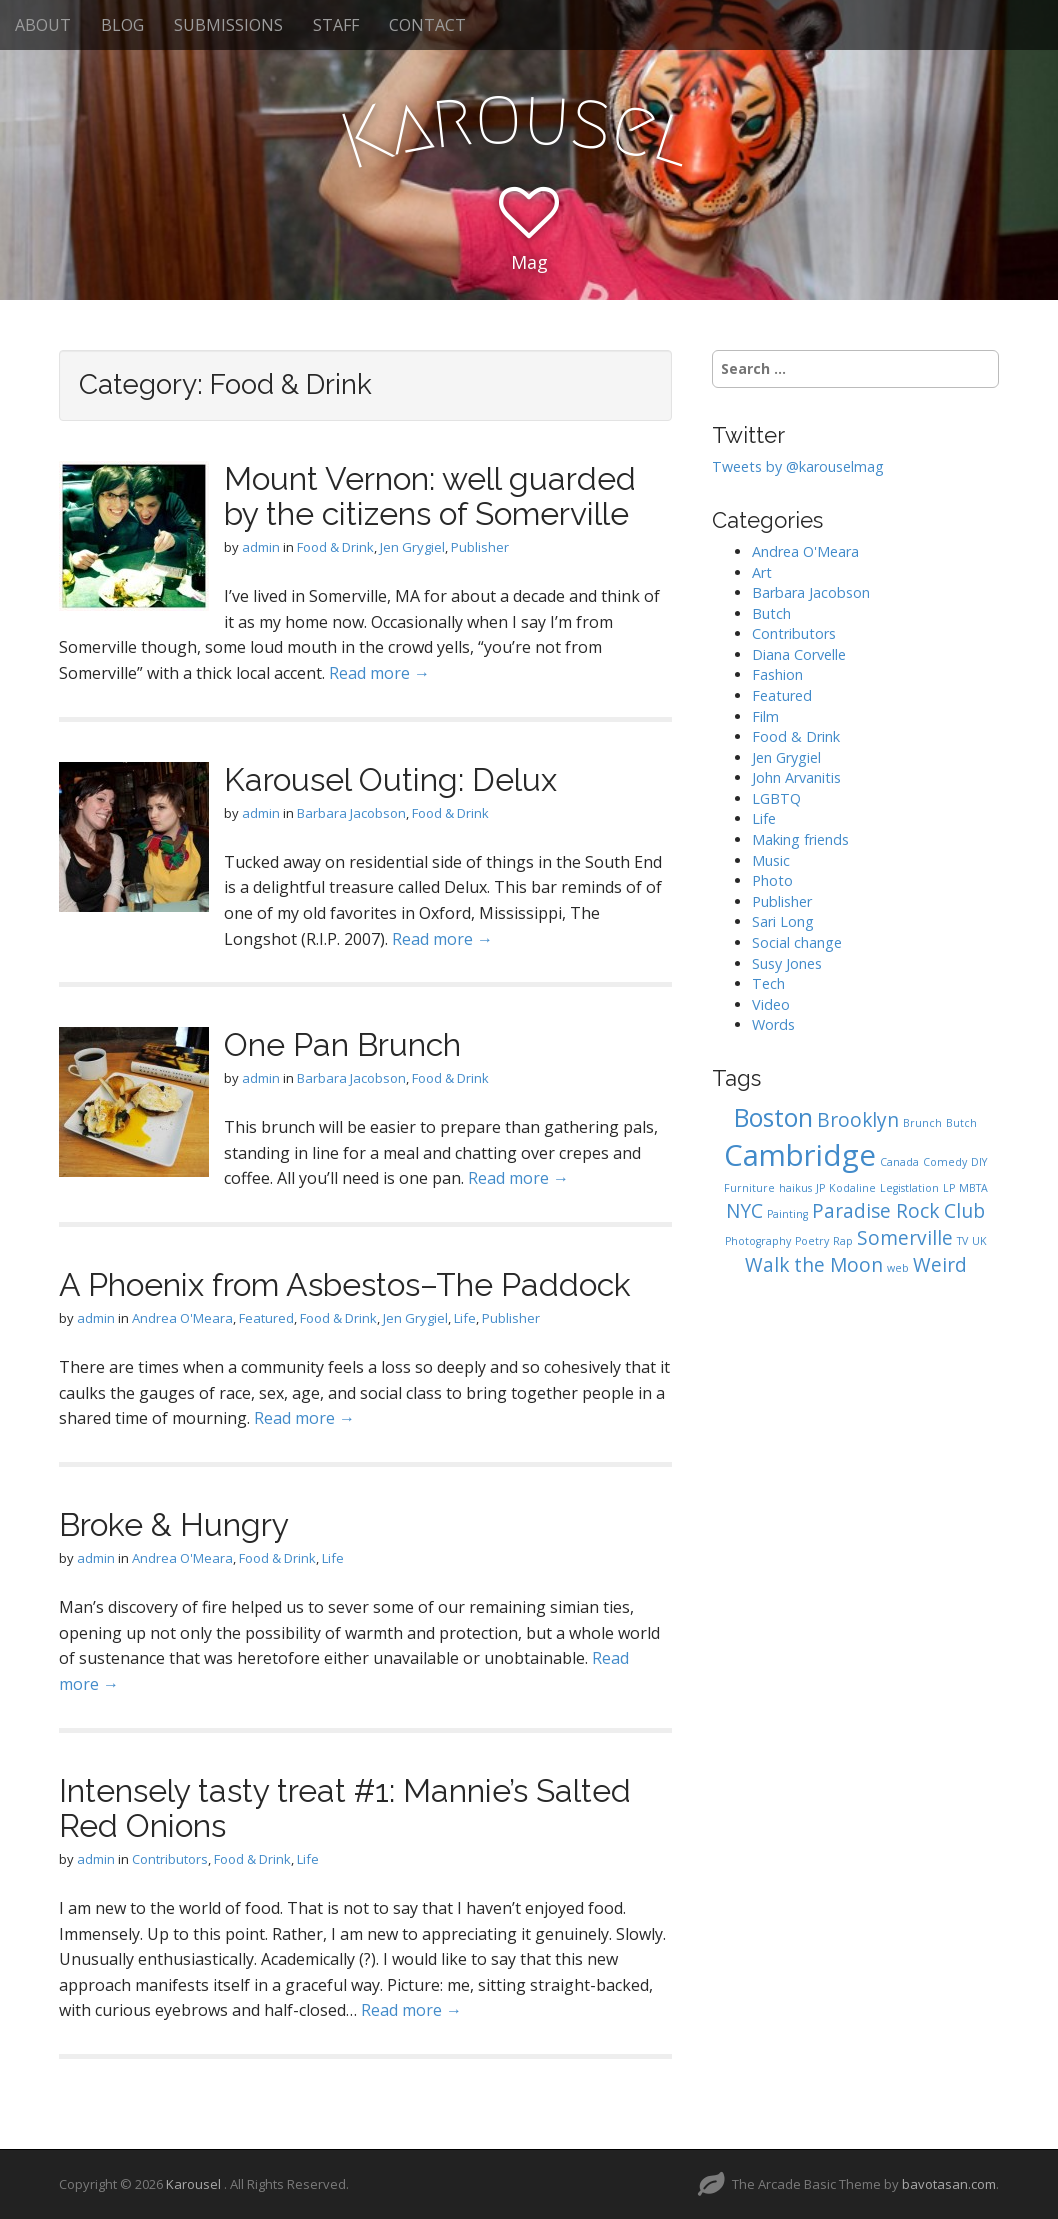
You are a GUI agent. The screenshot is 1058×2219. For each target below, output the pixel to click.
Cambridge (800, 1155)
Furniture (749, 1188)
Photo (772, 880)
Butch (771, 613)
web (898, 1268)
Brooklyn (858, 1120)
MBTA (973, 1188)
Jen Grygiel (412, 547)
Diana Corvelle (799, 654)
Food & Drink (335, 547)
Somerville (905, 1238)
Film (765, 716)
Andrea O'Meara (182, 1318)
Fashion (777, 674)
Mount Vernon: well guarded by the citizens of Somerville (430, 496)
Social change (797, 942)
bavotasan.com (949, 2184)
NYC (744, 1211)
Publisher (480, 547)
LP (949, 1188)
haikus (795, 1188)
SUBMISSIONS (228, 25)
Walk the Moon (814, 1265)
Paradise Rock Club (898, 1211)
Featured (266, 1318)
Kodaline (852, 1188)
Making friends (800, 839)
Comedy (945, 1162)
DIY (979, 1162)
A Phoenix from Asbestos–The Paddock (345, 1284)
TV (962, 1241)
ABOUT (43, 25)
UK (979, 1241)
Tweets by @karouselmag (798, 466)
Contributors (170, 1859)
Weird (940, 1265)
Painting (787, 1214)
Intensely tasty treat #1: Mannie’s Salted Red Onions (345, 1808)
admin (261, 547)
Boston (773, 1117)
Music (771, 860)
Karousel (195, 2184)
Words (773, 1024)
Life (465, 1318)
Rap (843, 1241)
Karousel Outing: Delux (390, 779)
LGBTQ (776, 798)
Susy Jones (787, 963)
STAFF (336, 25)
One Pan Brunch (342, 1044)
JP (820, 1188)
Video (771, 1004)
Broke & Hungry (174, 1524)
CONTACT (427, 25)
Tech (768, 983)
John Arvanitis (796, 777)
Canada (899, 1162)
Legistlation (909, 1188)
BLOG (122, 25)
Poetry (812, 1241)
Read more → (379, 673)
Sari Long (783, 921)
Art (762, 572)
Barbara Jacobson (351, 813)
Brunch (922, 1123)
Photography (758, 1241)
